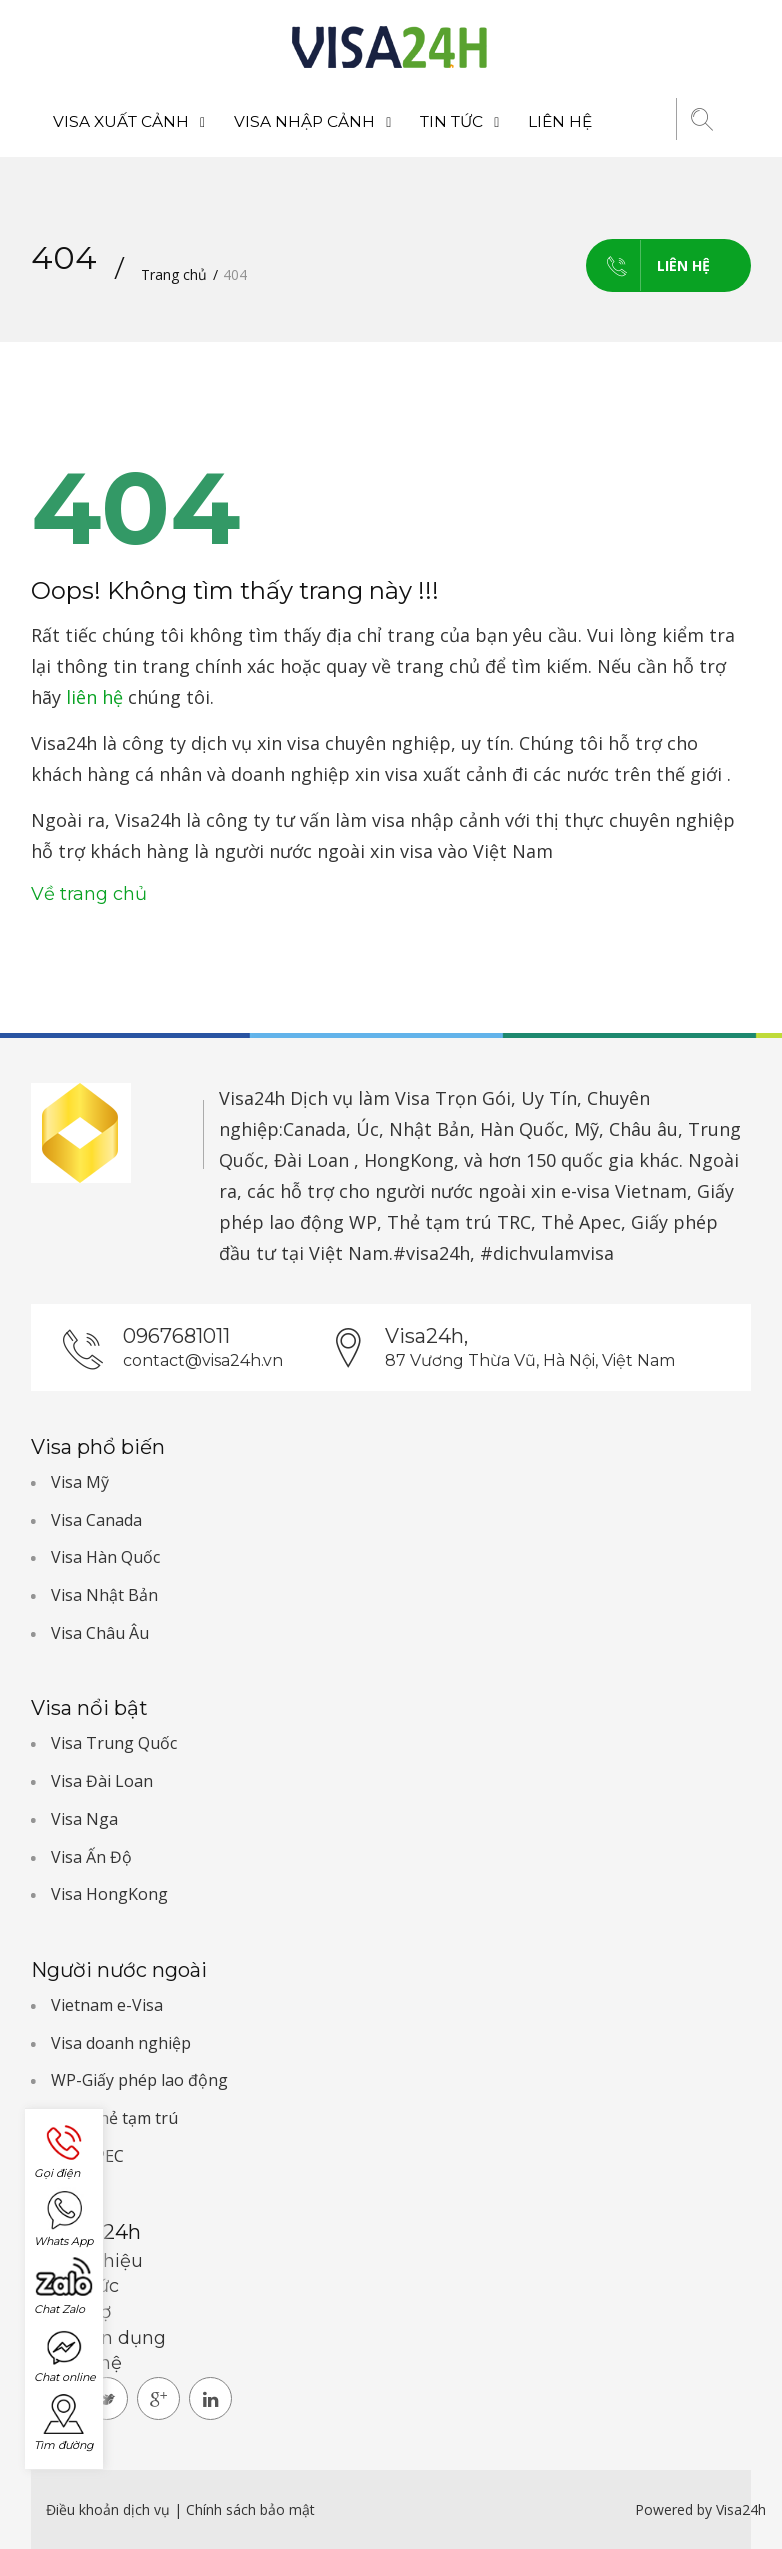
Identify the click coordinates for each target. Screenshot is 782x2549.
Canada (314, 1129)
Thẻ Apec (581, 1222)
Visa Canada (96, 1520)
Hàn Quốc (522, 1129)
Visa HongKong (109, 1894)
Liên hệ (560, 121)
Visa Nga (84, 1819)
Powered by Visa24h (700, 2509)
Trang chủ (174, 274)
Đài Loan (311, 1160)
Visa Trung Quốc (114, 1743)
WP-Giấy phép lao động (139, 2080)
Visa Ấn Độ (91, 1857)
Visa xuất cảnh (129, 121)
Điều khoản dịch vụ (110, 2509)
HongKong (409, 1160)
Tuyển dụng (111, 2338)
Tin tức (459, 121)
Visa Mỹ (80, 1482)
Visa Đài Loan (102, 1781)
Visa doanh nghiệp (121, 2043)
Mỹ (586, 1129)
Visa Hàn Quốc (105, 1557)
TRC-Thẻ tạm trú (114, 2118)
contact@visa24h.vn (203, 1360)
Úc (367, 1129)
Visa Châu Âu (100, 1633)
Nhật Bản (429, 1129)
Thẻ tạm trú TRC (459, 1222)
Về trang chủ (89, 894)
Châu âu (643, 1129)
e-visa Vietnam (624, 1191)
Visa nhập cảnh (312, 121)
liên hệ (94, 697)
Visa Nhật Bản (104, 1595)
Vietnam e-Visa (107, 2005)
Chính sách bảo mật (250, 2509)
